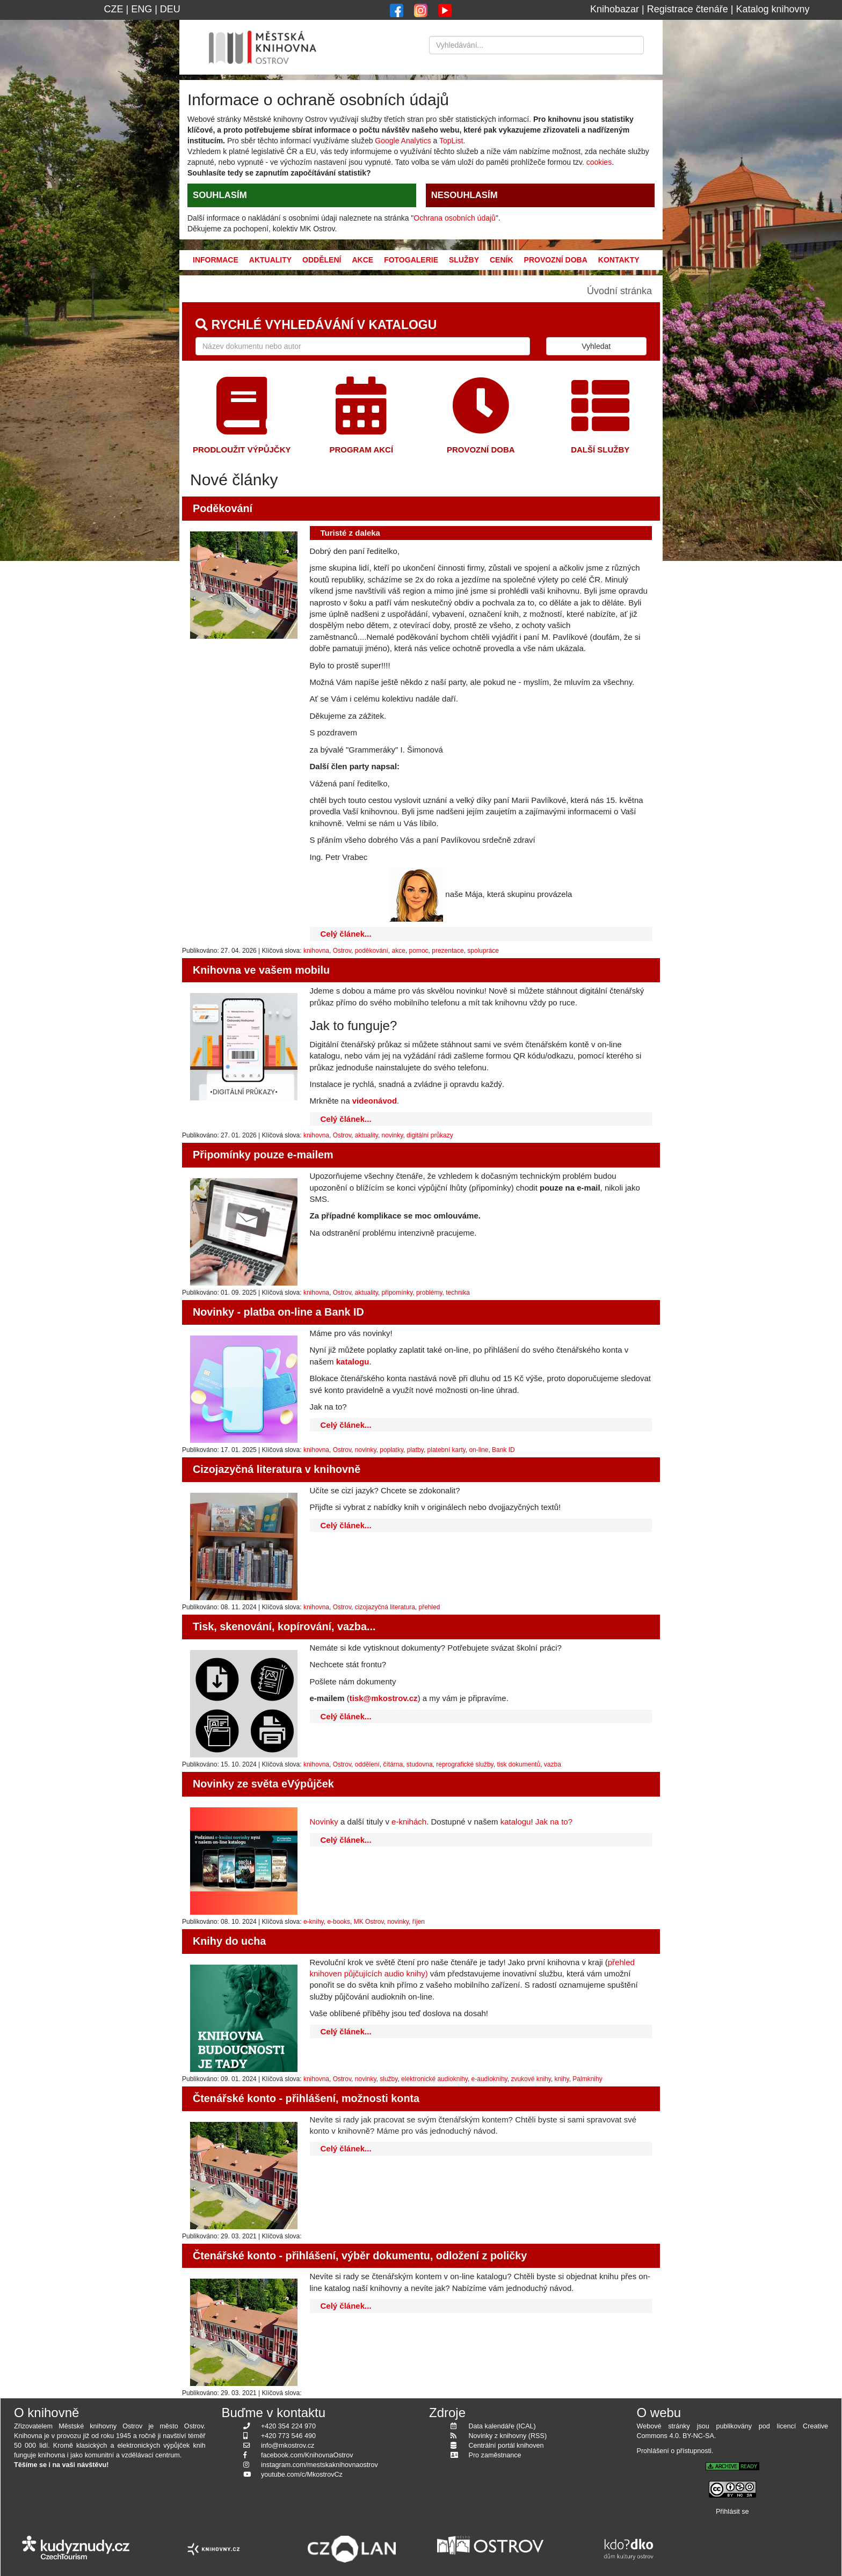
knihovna (316, 950)
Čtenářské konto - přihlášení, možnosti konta (306, 2098)
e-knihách (408, 1821)
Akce (362, 260)
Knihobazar (614, 9)
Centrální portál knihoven (506, 2445)
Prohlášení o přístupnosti (674, 2451)
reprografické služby (464, 1764)
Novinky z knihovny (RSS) (508, 2436)
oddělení (367, 1764)
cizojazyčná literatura (385, 1607)
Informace (215, 260)
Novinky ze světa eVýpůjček (263, 1784)
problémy (429, 1292)
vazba (552, 1764)
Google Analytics (403, 140)
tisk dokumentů (518, 1764)
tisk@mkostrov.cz (384, 1698)
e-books (338, 1921)
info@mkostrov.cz (287, 2445)
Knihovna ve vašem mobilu (261, 970)
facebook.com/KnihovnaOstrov (307, 2455)
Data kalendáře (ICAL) (502, 2426)
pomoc (419, 950)
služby (388, 2079)
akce (398, 950)
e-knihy (313, 1921)
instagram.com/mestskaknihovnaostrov (319, 2465)
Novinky (324, 1821)
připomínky (397, 1292)
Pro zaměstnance (495, 2455)
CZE (113, 9)
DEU (170, 9)
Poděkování (222, 508)
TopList (451, 140)
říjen (418, 1921)
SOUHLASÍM (220, 195)
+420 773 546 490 (288, 2436)
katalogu (515, 1821)
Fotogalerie (411, 260)
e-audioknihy (489, 2079)
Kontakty (619, 260)
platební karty (446, 1450)
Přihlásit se (732, 2511)
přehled (429, 1607)
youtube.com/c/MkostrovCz (302, 2474)
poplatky (391, 1450)
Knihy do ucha (229, 1941)
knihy (562, 2079)
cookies (599, 162)
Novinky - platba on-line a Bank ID (278, 1312)
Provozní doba (555, 260)
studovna (420, 1764)
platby (415, 1450)
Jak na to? (555, 1821)
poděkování (371, 950)
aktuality (366, 1135)
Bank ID (503, 1450)
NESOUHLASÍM (464, 195)
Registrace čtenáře (687, 9)
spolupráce (483, 950)
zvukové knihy (530, 2079)
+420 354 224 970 (288, 2426)
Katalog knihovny (773, 9)
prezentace (447, 950)
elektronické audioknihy (434, 2079)
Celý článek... (346, 933)
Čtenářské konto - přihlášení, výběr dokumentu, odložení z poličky (360, 2255)
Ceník (501, 260)
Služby (464, 260)
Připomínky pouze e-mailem (263, 1155)
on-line (478, 1450)
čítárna (393, 1764)
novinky (392, 1135)
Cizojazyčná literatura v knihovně (276, 1469)
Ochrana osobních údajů (454, 218)
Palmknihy (587, 2079)
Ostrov (342, 950)
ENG (141, 9)
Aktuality (270, 260)
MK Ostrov (369, 1921)
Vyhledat (596, 346)
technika (458, 1292)
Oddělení (321, 260)
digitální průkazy (430, 1135)
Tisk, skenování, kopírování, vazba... (284, 1626)
